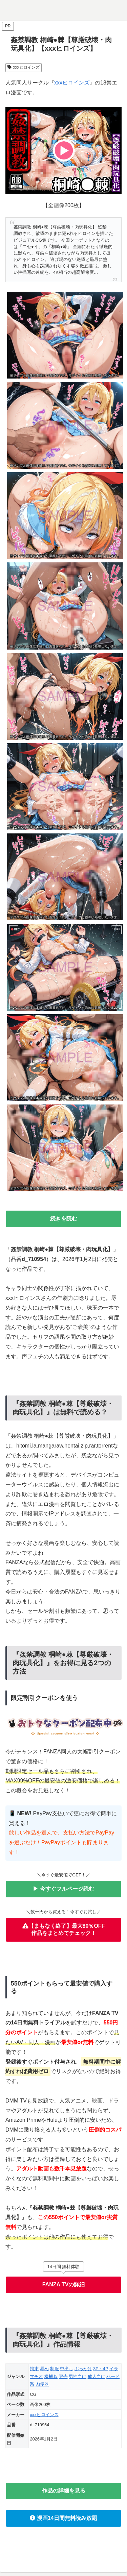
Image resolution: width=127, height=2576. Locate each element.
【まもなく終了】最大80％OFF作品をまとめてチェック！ (63, 1929)
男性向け (77, 2376)
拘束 (34, 2368)
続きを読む (63, 1218)
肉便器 (42, 2384)
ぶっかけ (83, 2368)
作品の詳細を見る (63, 2491)
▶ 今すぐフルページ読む (63, 1889)
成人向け (96, 2376)
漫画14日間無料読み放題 (63, 2518)
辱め (44, 2368)
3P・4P (100, 2368)
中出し (66, 2368)
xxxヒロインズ (23, 67)
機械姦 (51, 2376)
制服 (54, 2368)
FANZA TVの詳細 (63, 2284)
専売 (63, 2376)
